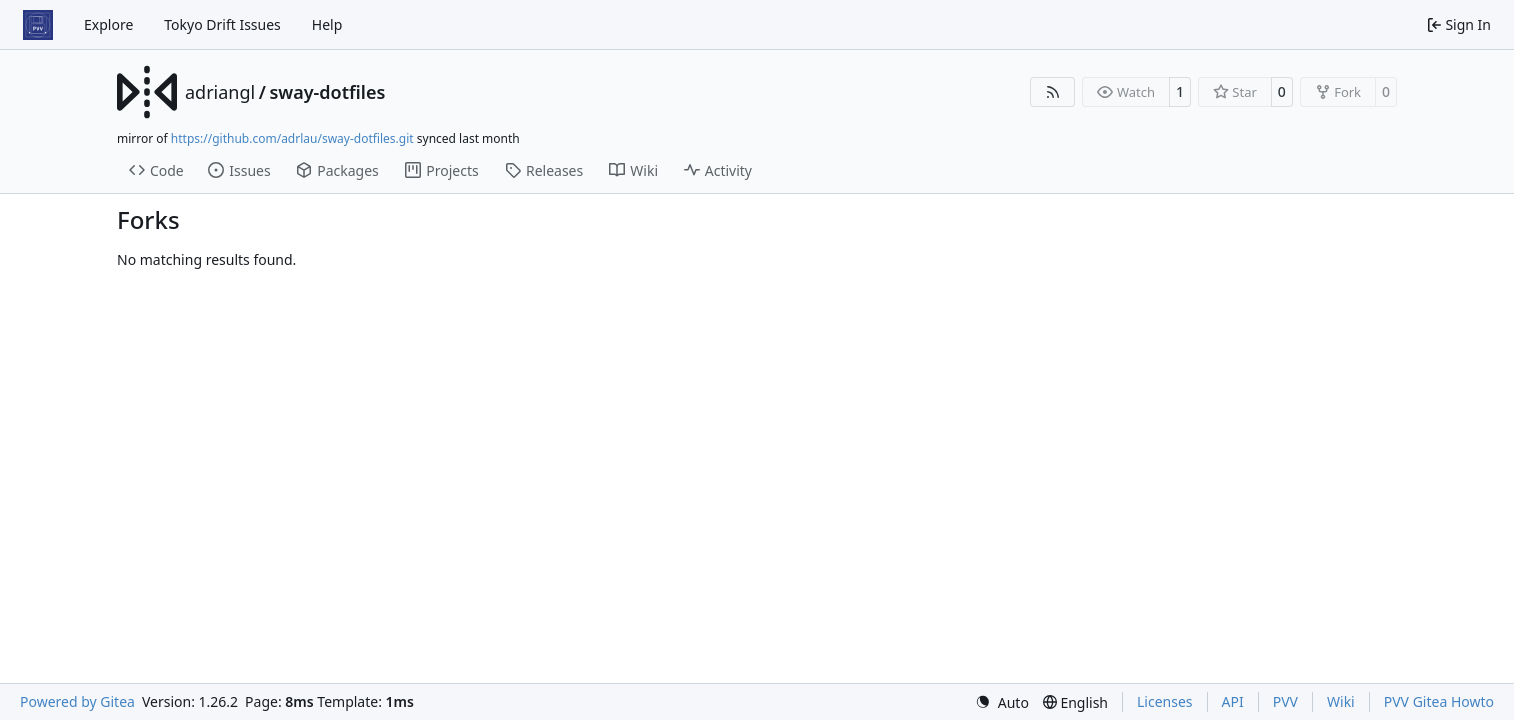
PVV (1285, 701)
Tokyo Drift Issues (222, 24)
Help (327, 24)
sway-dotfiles (327, 92)
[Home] (38, 25)
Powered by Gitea (77, 701)
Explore (108, 24)
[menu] (1002, 702)
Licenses (1165, 701)
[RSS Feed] (1053, 92)
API (1233, 701)
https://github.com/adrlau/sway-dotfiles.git (292, 138)
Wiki (1341, 701)
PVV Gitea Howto (1439, 701)
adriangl (220, 92)
